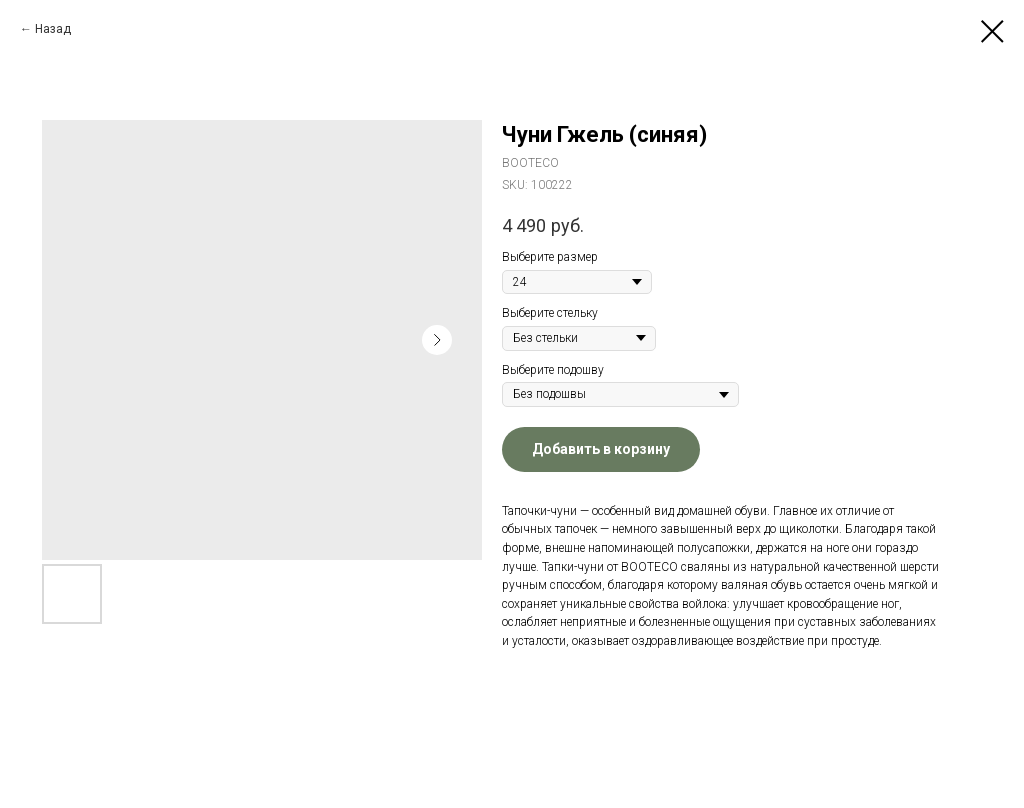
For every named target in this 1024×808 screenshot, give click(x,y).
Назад (53, 29)
